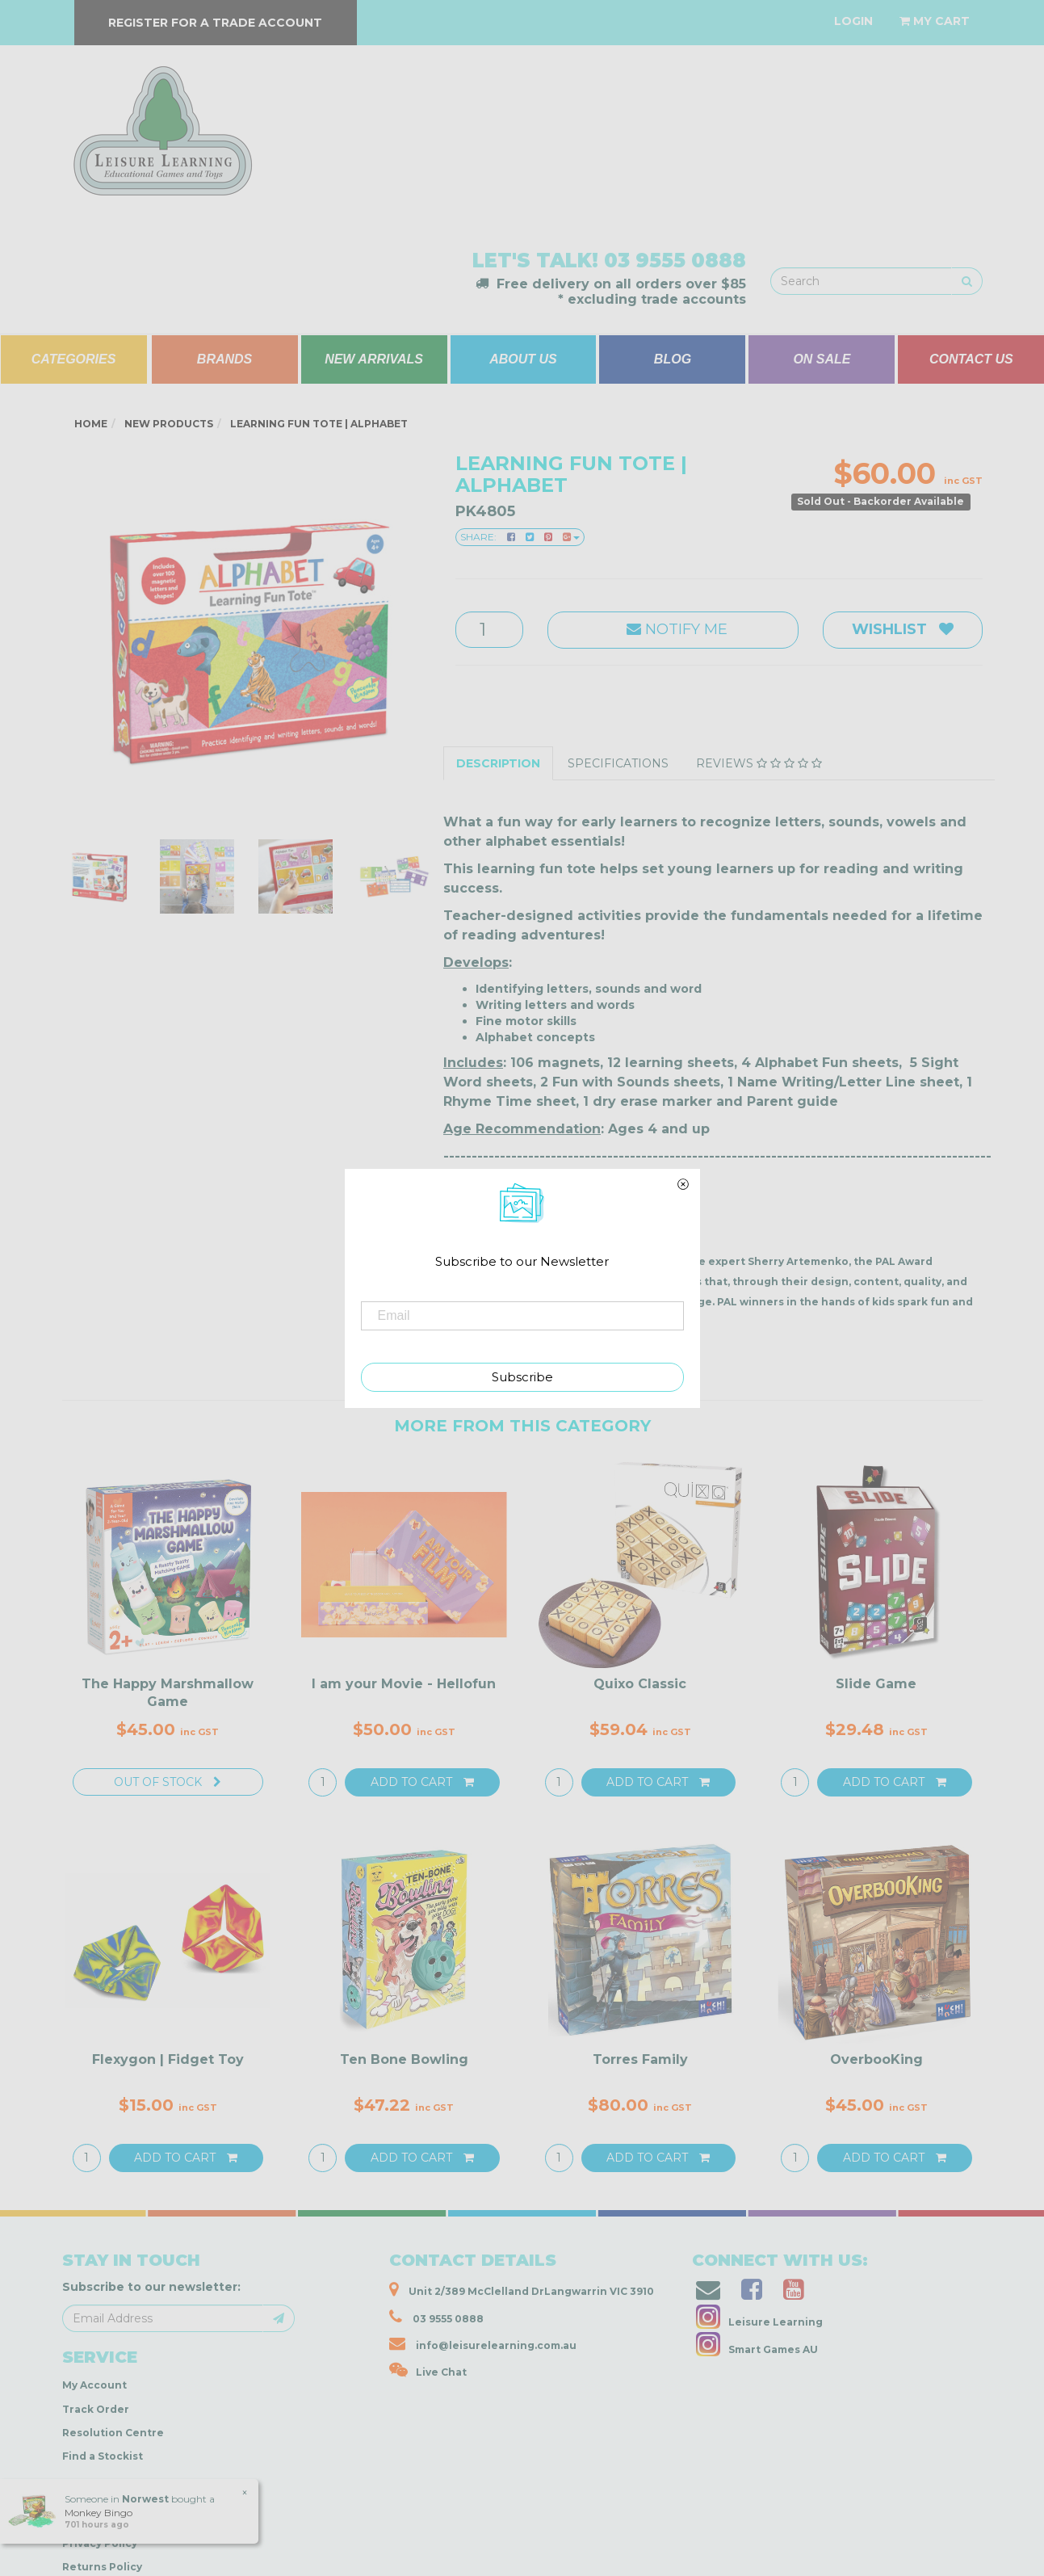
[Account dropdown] (853, 21)
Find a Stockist (102, 2456)
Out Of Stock (167, 1782)
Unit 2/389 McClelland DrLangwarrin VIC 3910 (521, 2289)
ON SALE (821, 359)
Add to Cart (422, 1782)
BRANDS (224, 359)
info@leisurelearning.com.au (483, 2343)
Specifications (618, 763)
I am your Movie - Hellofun (404, 1683)
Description (498, 763)
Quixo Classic (639, 1683)
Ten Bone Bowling (404, 2059)
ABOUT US (523, 359)
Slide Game (876, 1683)
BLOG (672, 359)
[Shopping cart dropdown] (934, 21)
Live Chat (428, 2370)
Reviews (759, 763)
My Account (94, 2385)
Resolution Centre (113, 2433)
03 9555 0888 (675, 260)
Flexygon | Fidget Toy (168, 2059)
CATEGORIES (73, 359)
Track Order (95, 2409)
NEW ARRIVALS (374, 359)
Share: (520, 537)
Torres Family (640, 2059)
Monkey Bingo (98, 2513)
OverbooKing (876, 2059)
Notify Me (672, 629)
